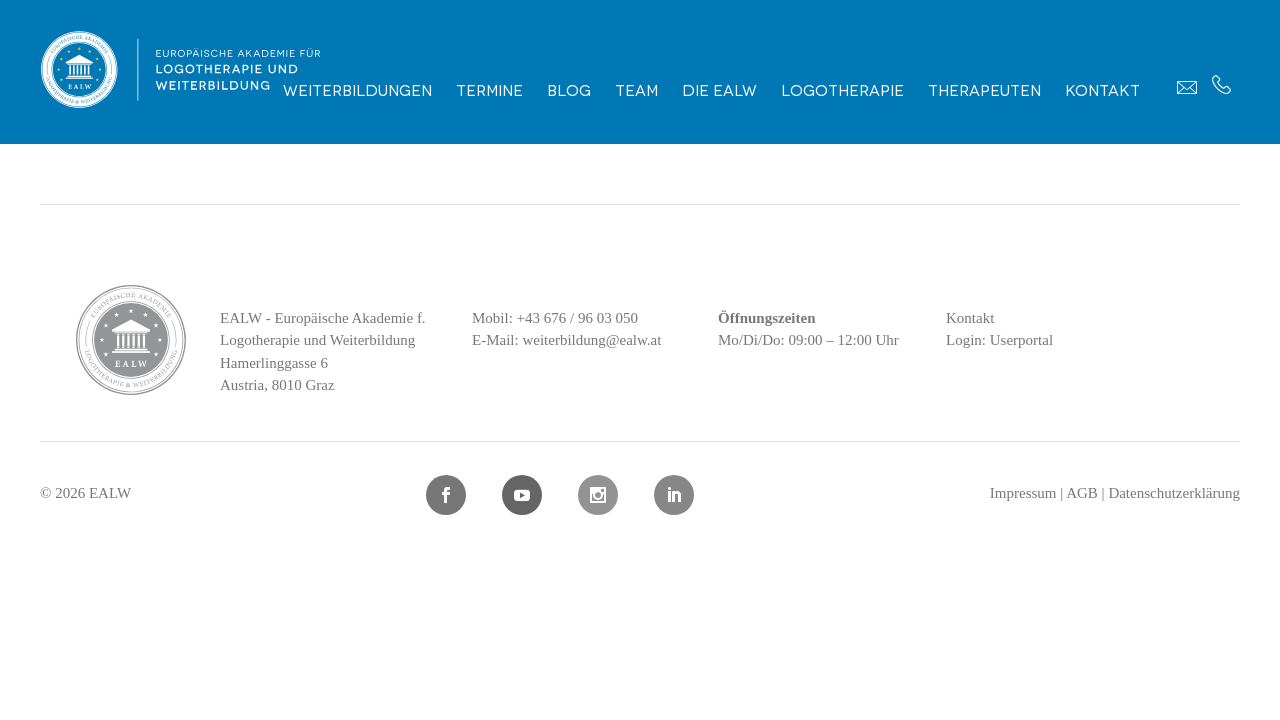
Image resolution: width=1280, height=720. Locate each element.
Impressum (1023, 493)
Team (636, 89)
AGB (1082, 493)
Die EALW (719, 89)
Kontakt (1102, 89)
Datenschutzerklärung (1174, 493)
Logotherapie (842, 89)
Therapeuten (984, 89)
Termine (489, 89)
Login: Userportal (999, 340)
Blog (569, 89)
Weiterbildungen (357, 89)
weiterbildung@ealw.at (591, 340)
